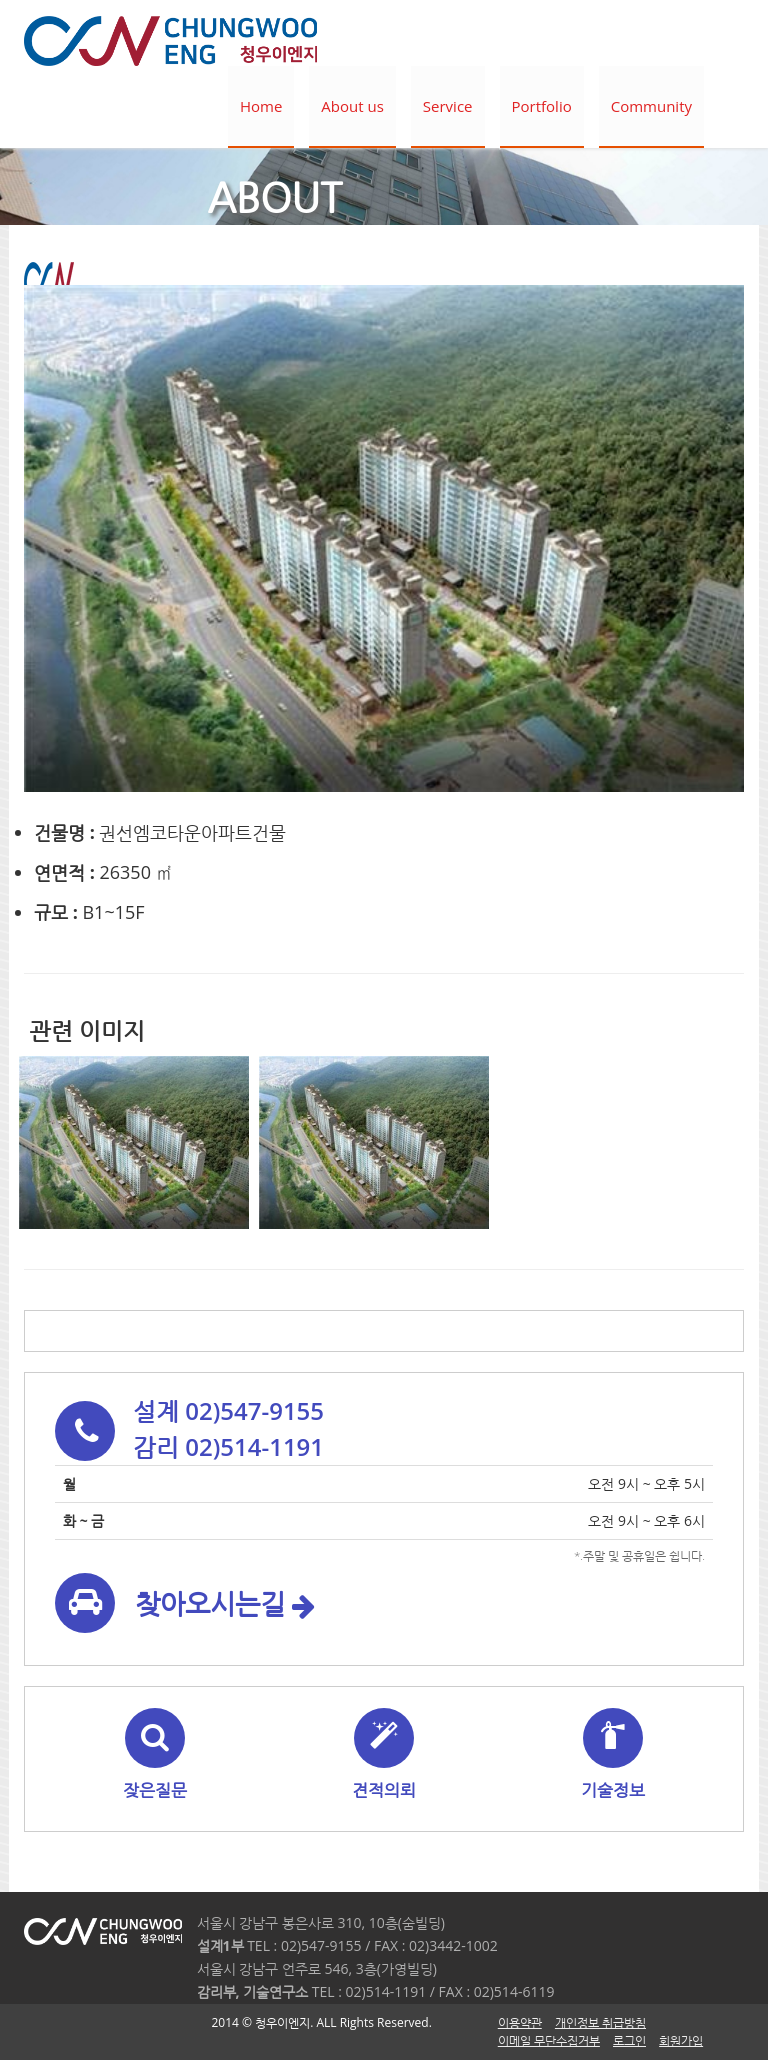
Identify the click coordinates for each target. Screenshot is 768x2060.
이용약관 (520, 2022)
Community (651, 106)
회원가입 (681, 2040)
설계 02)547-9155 (228, 1410)
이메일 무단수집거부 (549, 2040)
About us (352, 106)
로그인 (629, 2040)
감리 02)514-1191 (228, 1446)
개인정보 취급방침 (600, 2022)
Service (448, 106)
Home (261, 106)
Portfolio (542, 106)
